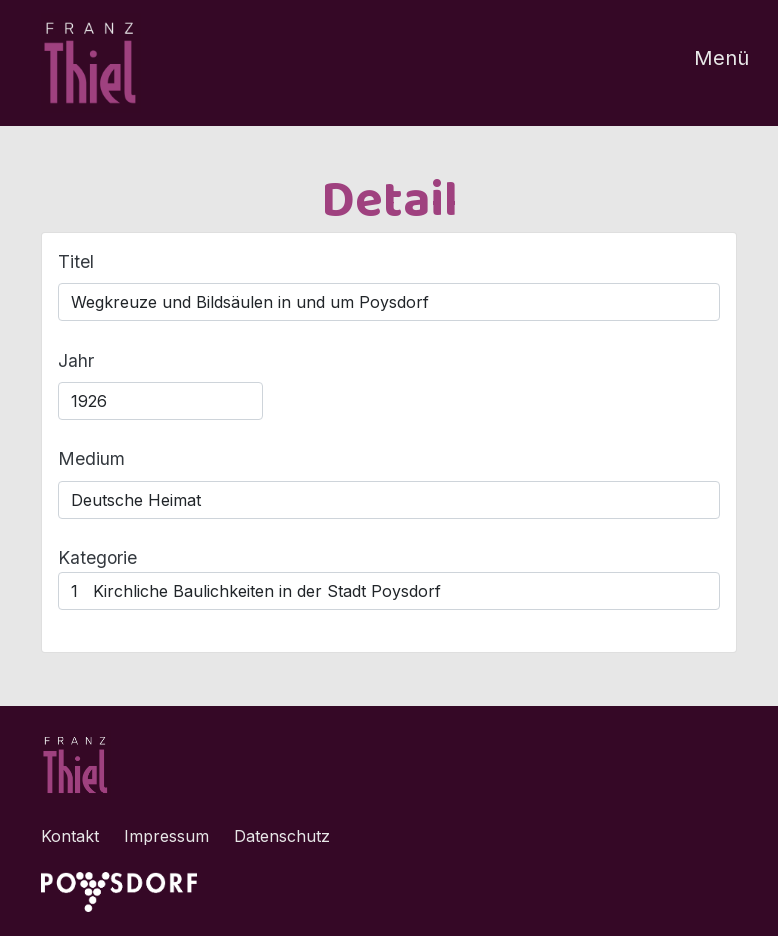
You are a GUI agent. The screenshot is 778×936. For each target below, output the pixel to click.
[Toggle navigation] (709, 63)
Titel (76, 261)
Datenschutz (282, 836)
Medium (91, 458)
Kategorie (97, 557)
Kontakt (70, 836)
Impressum (166, 836)
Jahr (76, 360)
